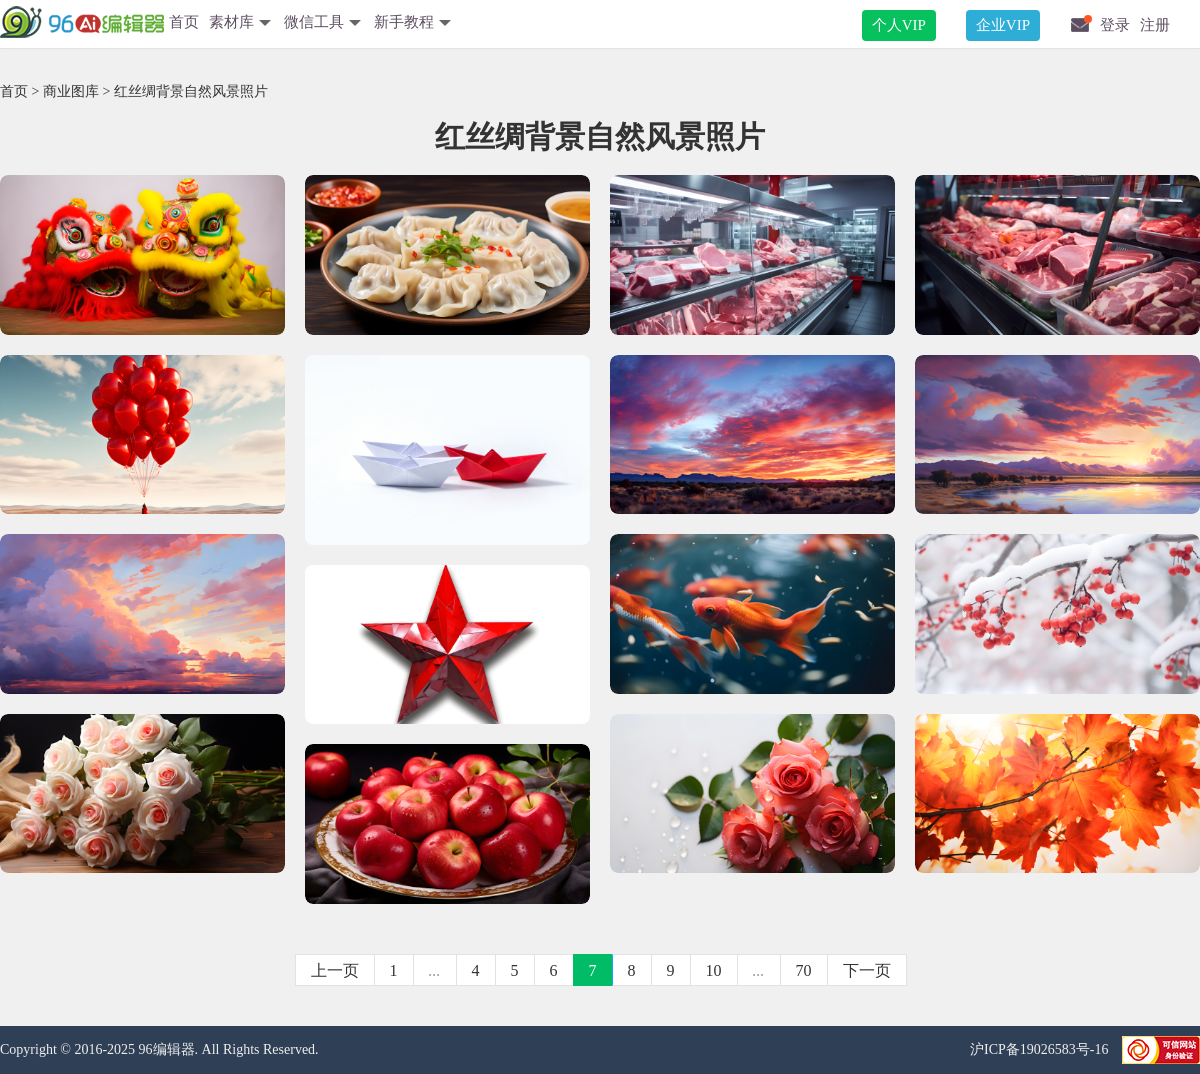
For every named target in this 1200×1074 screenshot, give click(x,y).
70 (804, 970)
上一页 (335, 970)
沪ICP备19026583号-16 (1041, 1049)
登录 (1115, 25)
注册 (1155, 25)
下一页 (867, 970)
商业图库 (71, 91)
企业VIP (1003, 25)
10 (714, 970)
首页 (184, 22)
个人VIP (899, 25)
